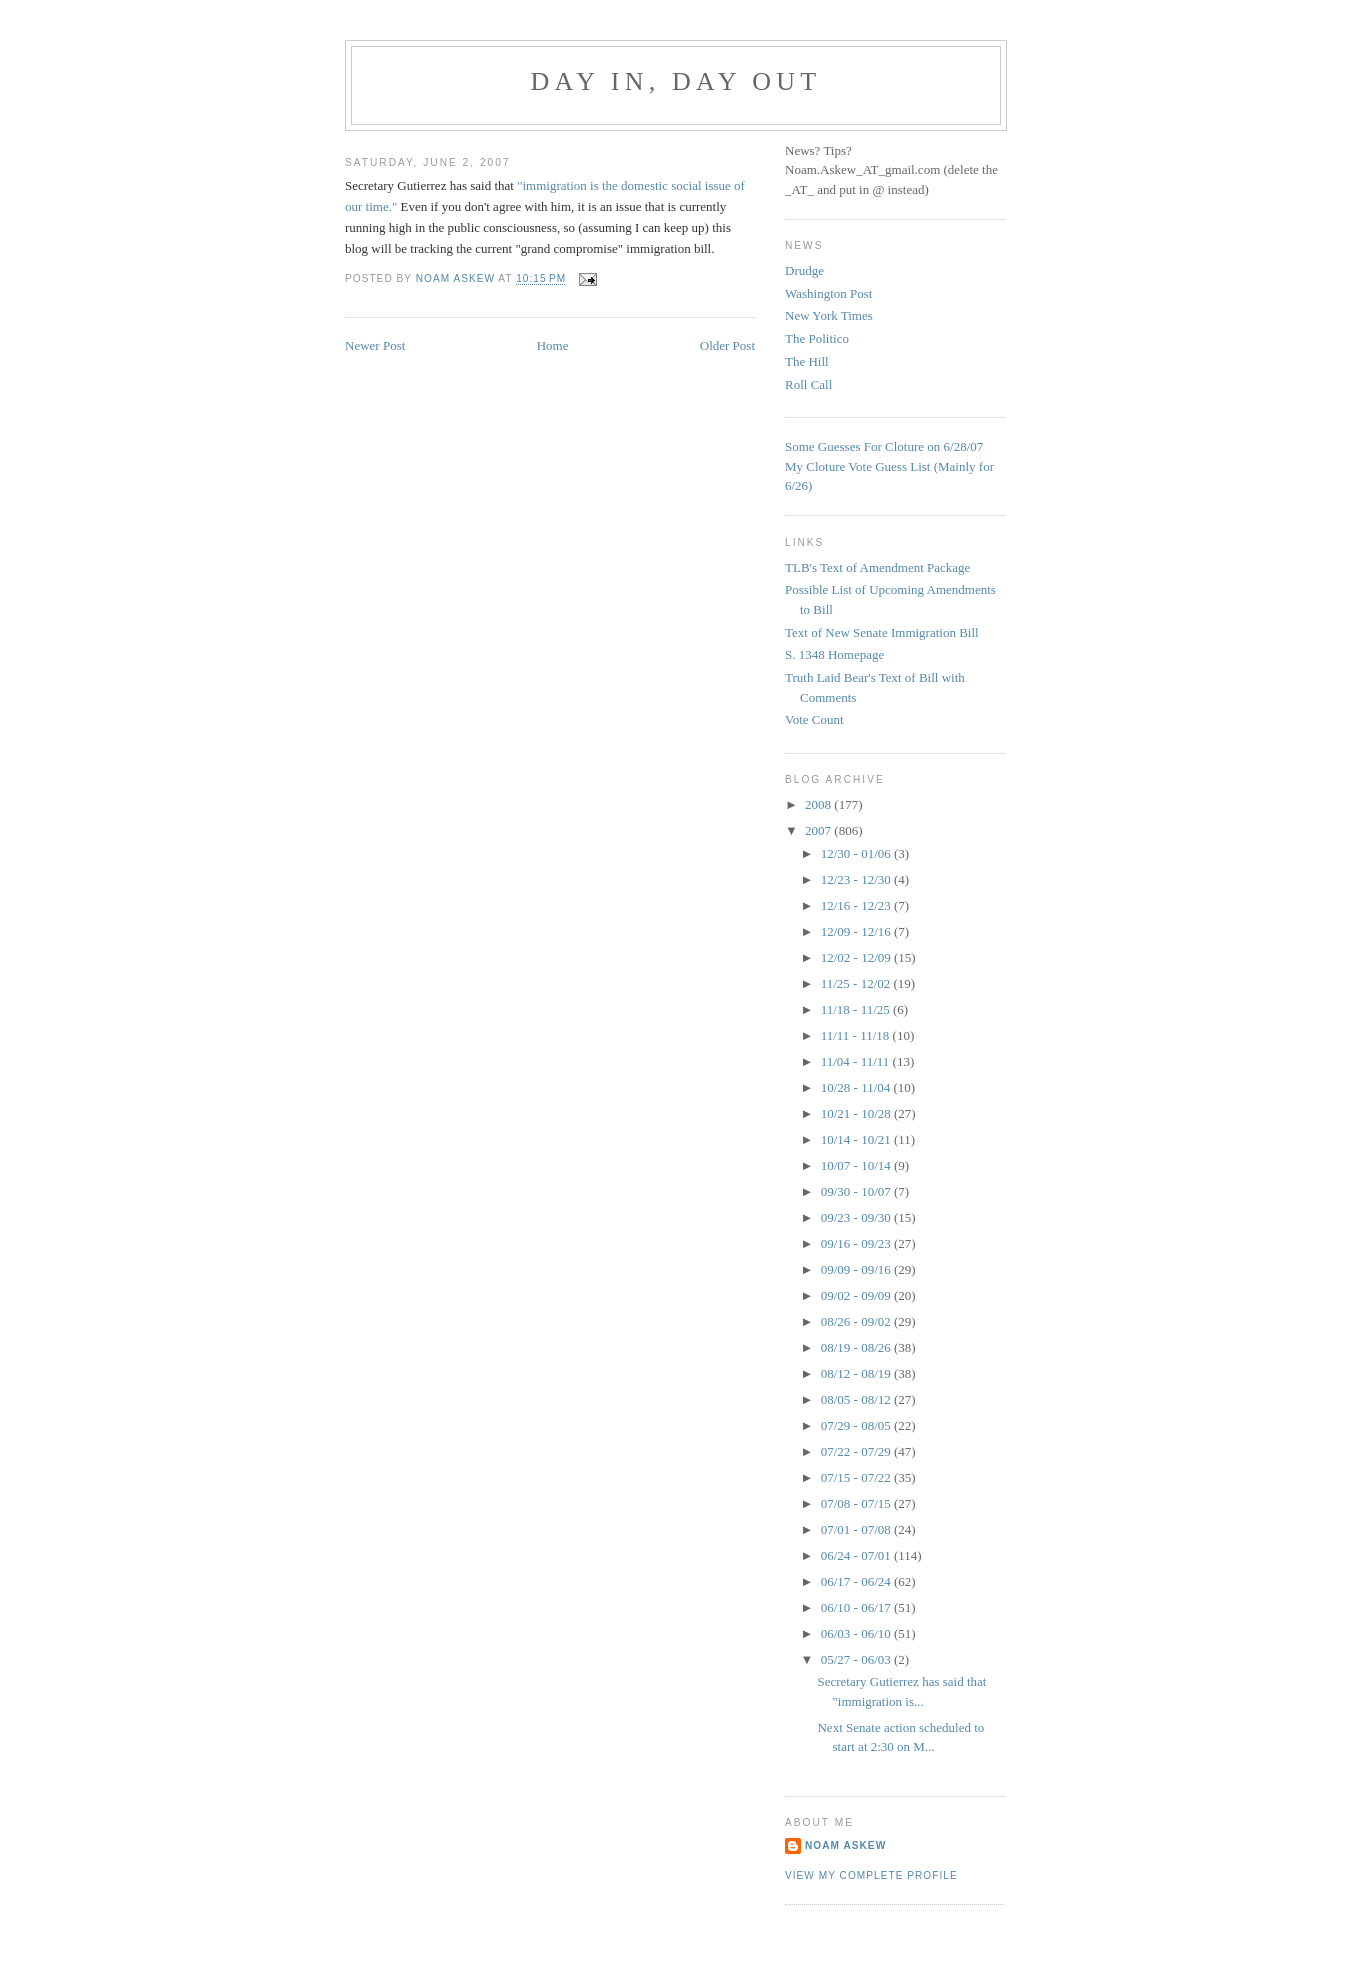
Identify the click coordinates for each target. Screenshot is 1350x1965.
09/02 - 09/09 (857, 1295)
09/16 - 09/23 (857, 1243)
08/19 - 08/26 (857, 1347)
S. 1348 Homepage (834, 654)
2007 (819, 830)
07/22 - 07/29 (857, 1451)
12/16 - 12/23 (857, 905)
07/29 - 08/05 (857, 1425)
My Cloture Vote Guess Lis (856, 466)
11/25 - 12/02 (857, 983)
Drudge (804, 270)
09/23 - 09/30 (857, 1217)
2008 (819, 804)
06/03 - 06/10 (857, 1633)
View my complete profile (871, 1875)
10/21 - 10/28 (857, 1113)
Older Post (727, 345)
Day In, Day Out (676, 81)
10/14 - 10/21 (857, 1139)
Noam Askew (845, 1845)
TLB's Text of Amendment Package (877, 567)
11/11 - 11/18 (857, 1035)
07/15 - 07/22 (857, 1477)
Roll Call (808, 384)
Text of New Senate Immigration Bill (882, 632)
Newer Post (375, 345)
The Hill (807, 361)
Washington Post (828, 293)
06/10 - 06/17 (857, 1607)
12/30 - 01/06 (857, 853)
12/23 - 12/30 (857, 879)
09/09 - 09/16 (857, 1269)
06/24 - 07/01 (857, 1555)
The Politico (817, 338)
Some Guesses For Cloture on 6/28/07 (884, 446)
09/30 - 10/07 (857, 1191)
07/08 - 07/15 (857, 1503)
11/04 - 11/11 (857, 1061)
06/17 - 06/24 (857, 1581)
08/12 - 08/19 (857, 1373)
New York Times (829, 315)
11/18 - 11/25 (857, 1009)
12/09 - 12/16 (857, 931)
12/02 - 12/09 (857, 957)
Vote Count (814, 719)
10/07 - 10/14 (857, 1165)
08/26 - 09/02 (857, 1321)
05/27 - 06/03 (857, 1659)
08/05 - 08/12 (857, 1399)
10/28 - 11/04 (857, 1087)
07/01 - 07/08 (857, 1529)
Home (553, 345)
